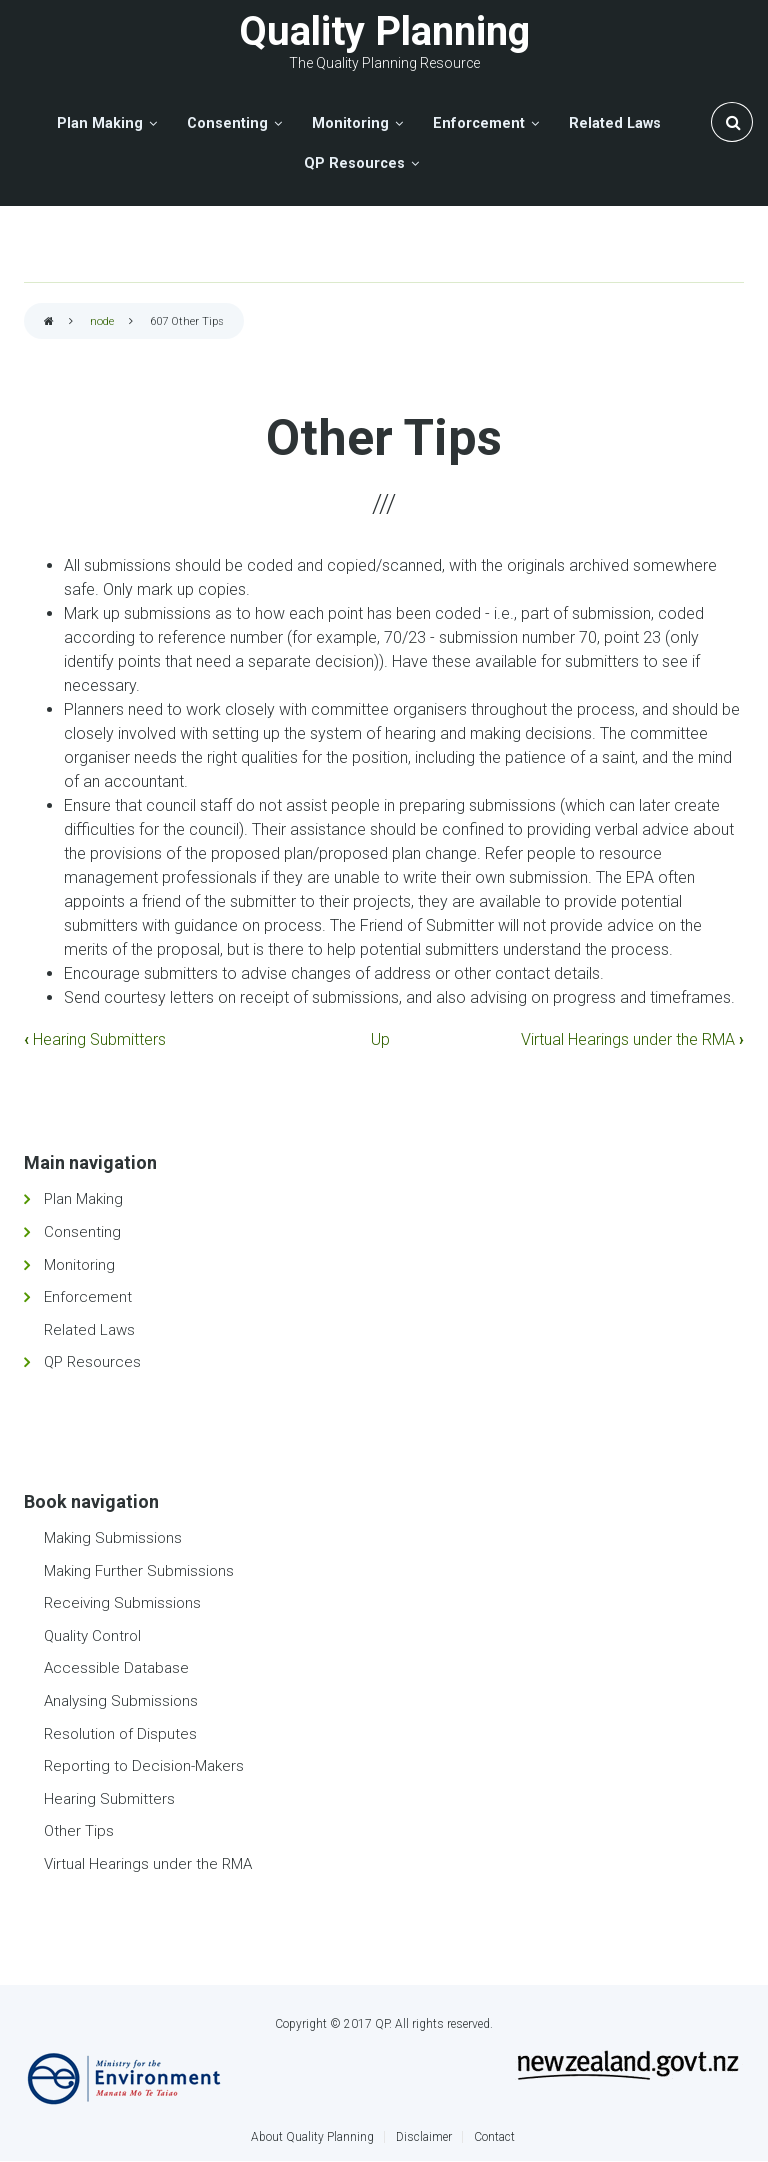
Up (380, 1039)
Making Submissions (113, 1538)
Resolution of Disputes (120, 1734)
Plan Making (83, 1199)
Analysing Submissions (121, 1701)
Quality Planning (384, 31)
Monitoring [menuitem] (350, 123)
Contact (494, 2137)
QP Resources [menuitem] (354, 163)
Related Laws (89, 1330)
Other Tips (79, 1831)
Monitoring (79, 1265)
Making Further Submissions (139, 1571)
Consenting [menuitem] (227, 123)
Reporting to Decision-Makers (144, 1766)
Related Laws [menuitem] (615, 123)
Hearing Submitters (95, 1039)
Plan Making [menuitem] (100, 123)
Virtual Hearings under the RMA (632, 1039)
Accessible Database (116, 1668)
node (102, 321)
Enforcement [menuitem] (479, 123)
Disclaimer (424, 2137)
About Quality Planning (312, 2137)
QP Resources (92, 1362)
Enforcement (88, 1297)
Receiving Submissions (122, 1603)
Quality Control (92, 1636)
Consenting (82, 1232)
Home (49, 322)
